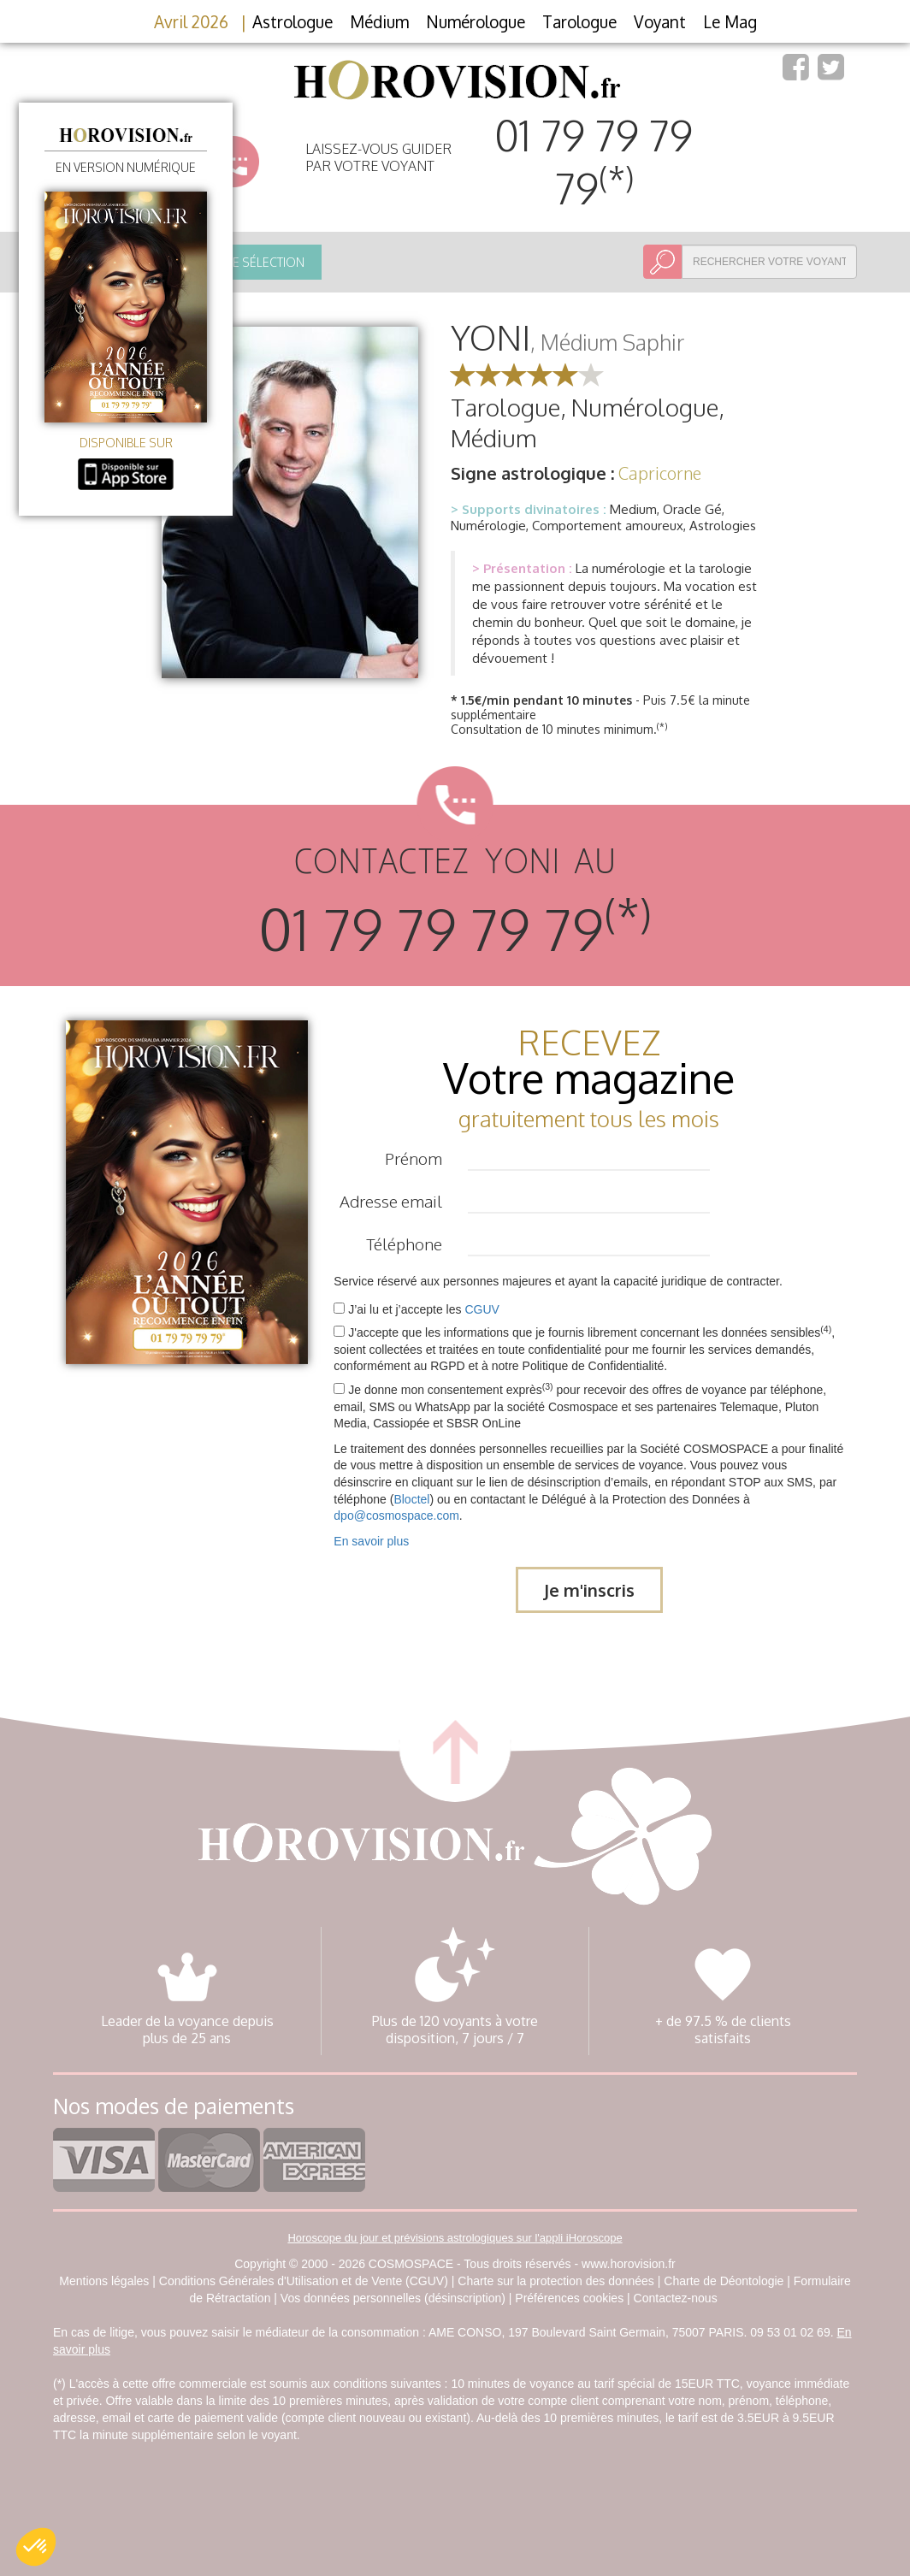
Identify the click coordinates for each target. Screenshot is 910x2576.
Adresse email (391, 1201)
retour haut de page (455, 1746)
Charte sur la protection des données (556, 2281)
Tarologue (579, 21)
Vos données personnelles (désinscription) (393, 2298)
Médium (379, 21)
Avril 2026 (191, 21)
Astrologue (292, 21)
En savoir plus (371, 1541)
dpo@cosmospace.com (396, 1515)
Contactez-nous (676, 2298)
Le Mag (730, 21)
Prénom (413, 1158)
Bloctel (411, 1499)
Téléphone (404, 1243)
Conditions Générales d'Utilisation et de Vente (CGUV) (303, 2281)
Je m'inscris (589, 1590)
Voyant (660, 21)
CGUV (481, 1309)
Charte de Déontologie (723, 2281)
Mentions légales (104, 2281)
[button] (35, 2546)
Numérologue (475, 21)
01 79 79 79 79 (593, 162)
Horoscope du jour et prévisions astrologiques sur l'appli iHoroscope (454, 2237)
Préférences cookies (569, 2298)
